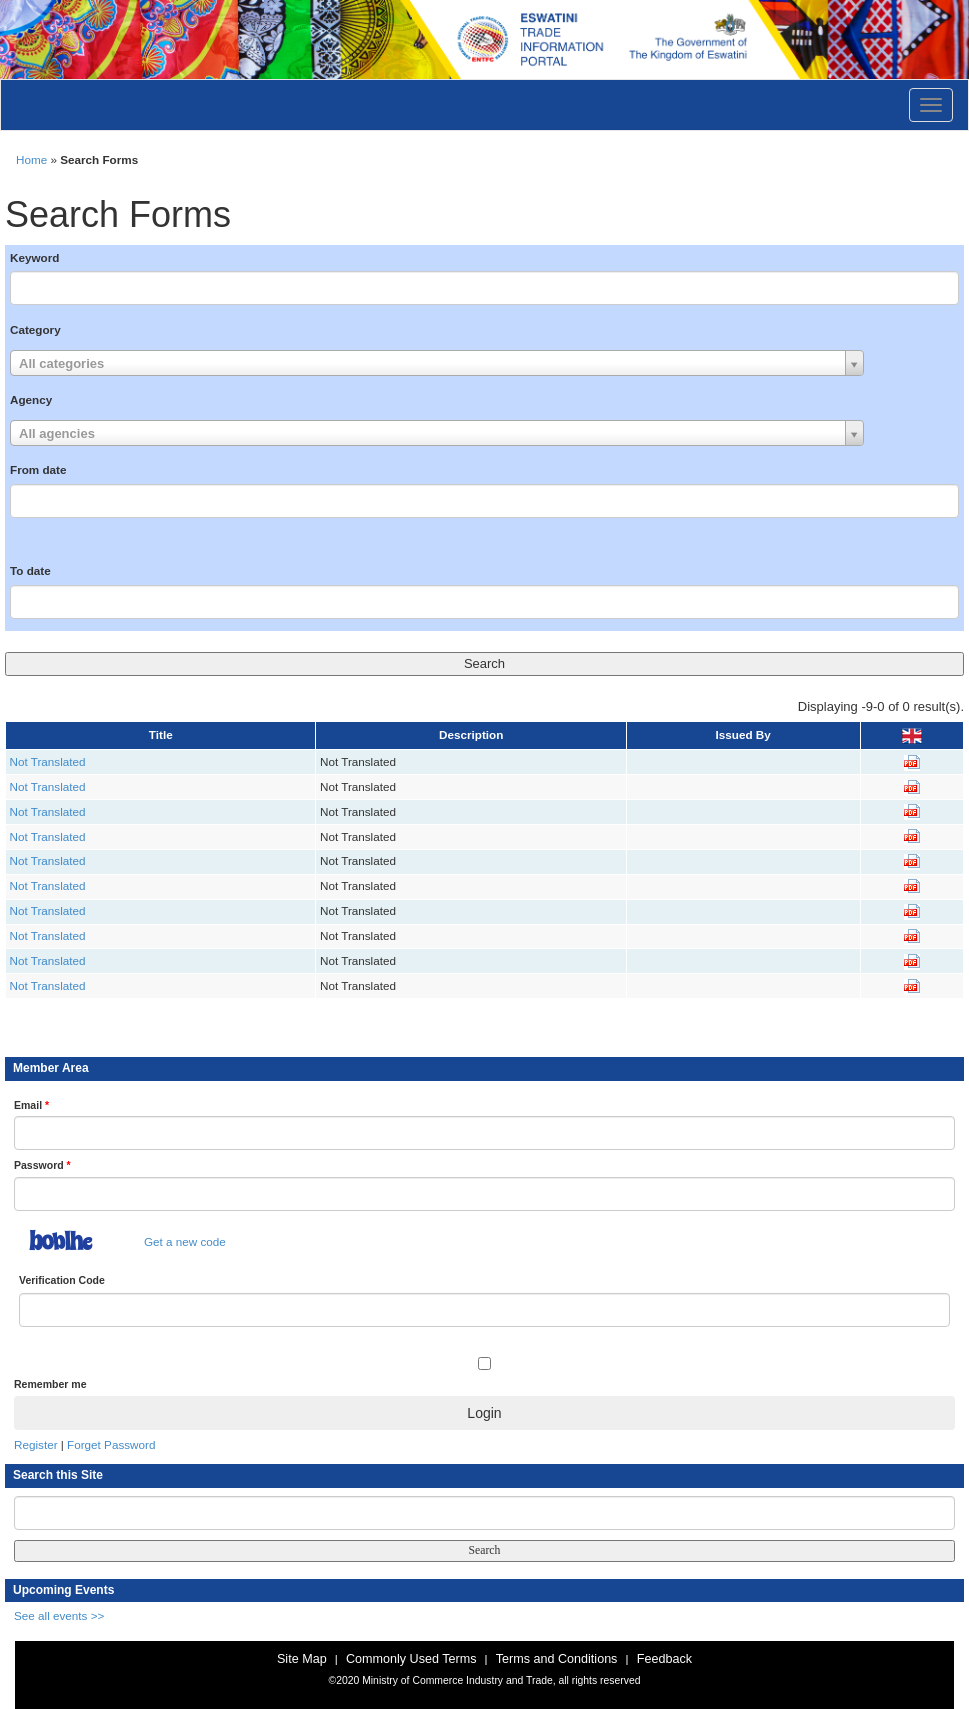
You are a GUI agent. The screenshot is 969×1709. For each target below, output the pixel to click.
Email (31, 1105)
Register (36, 1444)
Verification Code (62, 1280)
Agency (31, 399)
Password (42, 1165)
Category (35, 329)
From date (38, 469)
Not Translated (48, 761)
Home (31, 159)
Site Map (302, 1659)
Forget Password (111, 1444)
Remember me (50, 1384)
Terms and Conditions (557, 1659)
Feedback (664, 1659)
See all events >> (59, 1615)
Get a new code (185, 1241)
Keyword (34, 257)
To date (30, 570)
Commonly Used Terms (411, 1659)
